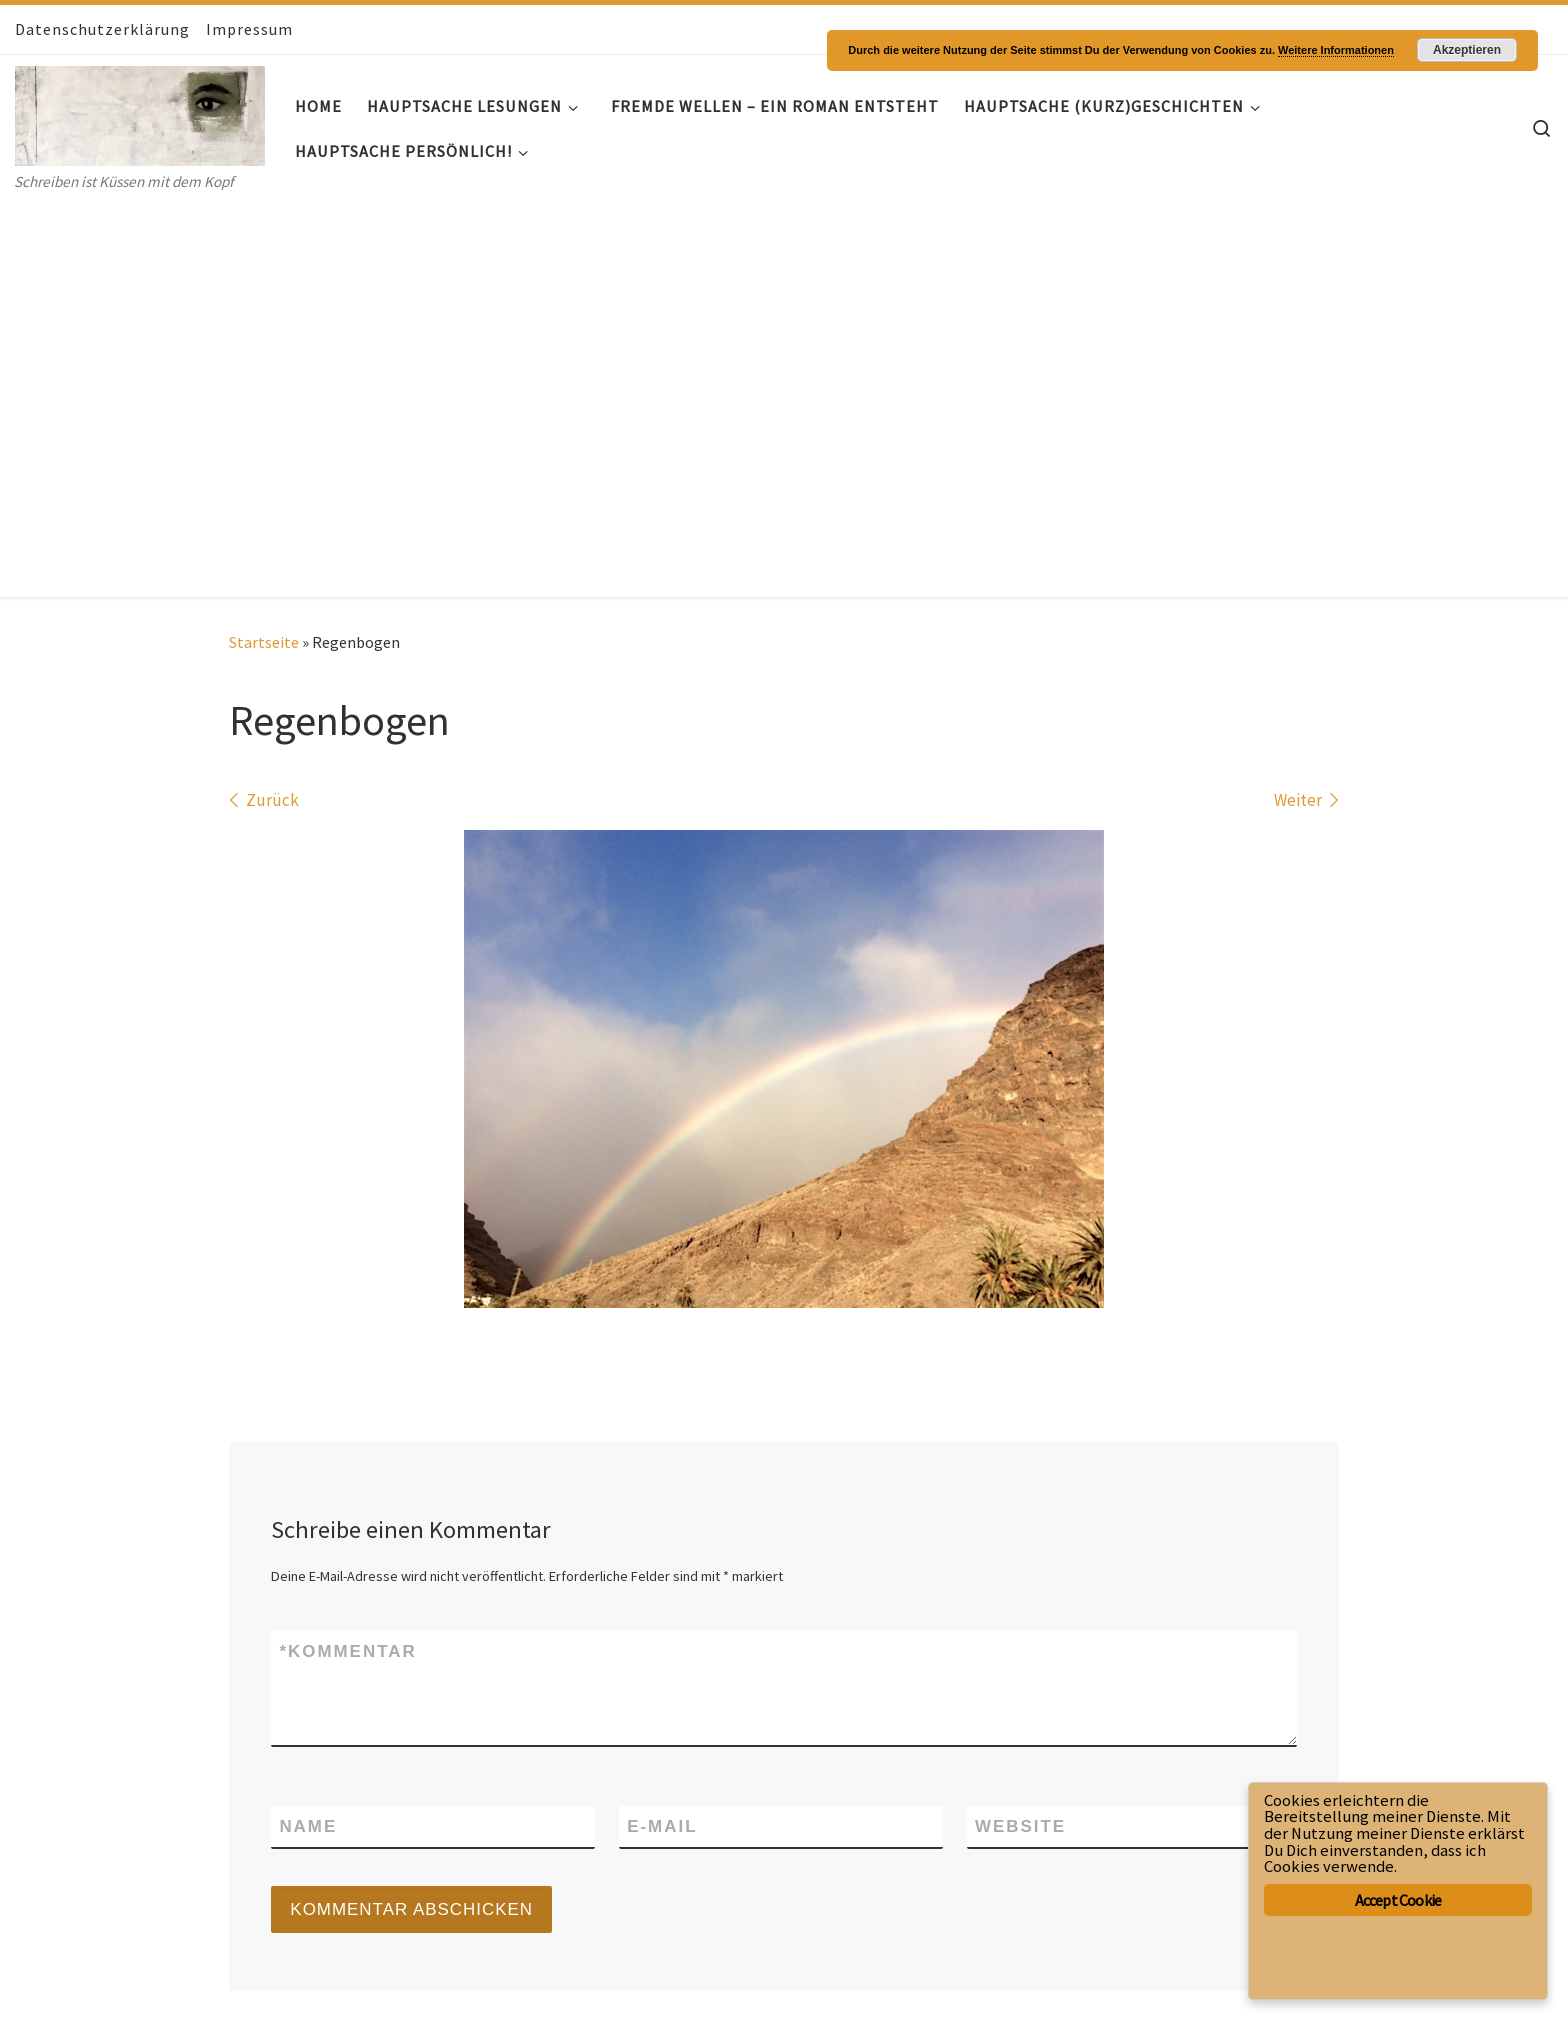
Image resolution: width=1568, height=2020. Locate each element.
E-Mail (662, 1431)
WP (88, 1984)
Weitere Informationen (1336, 50)
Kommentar (347, 1257)
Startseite (264, 248)
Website (1020, 1431)
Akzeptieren (1467, 50)
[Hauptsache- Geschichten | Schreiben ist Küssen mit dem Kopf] (140, 111)
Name (308, 1431)
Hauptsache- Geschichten (146, 1954)
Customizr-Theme (264, 1984)
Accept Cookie (1398, 1900)
